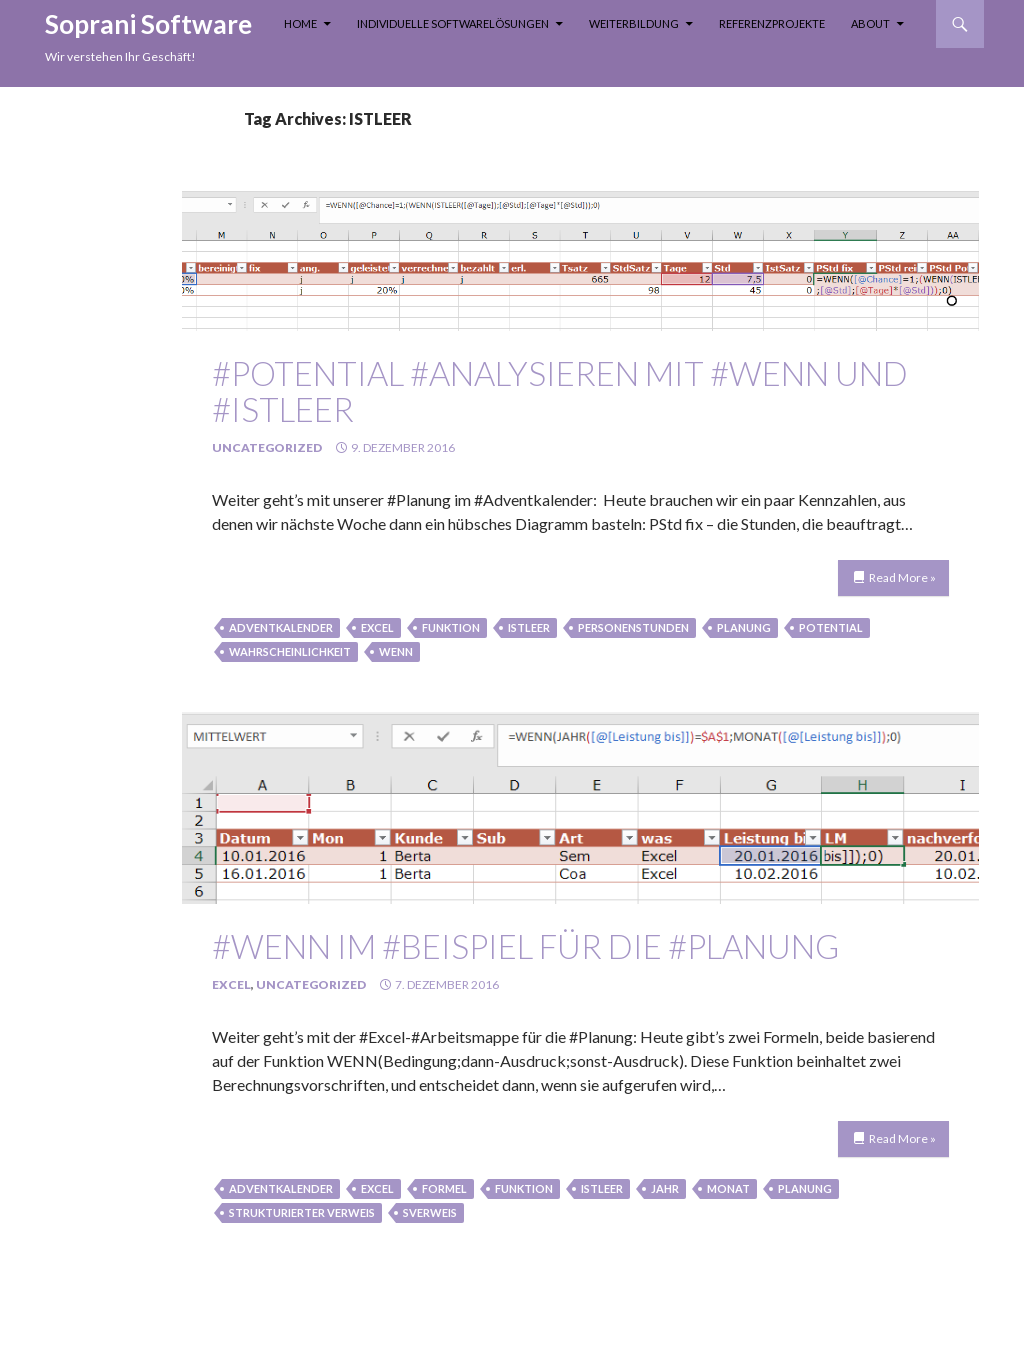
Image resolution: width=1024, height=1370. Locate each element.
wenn (396, 651)
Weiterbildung (634, 23)
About (870, 23)
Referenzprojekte (772, 23)
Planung (744, 627)
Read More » (902, 577)
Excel (377, 627)
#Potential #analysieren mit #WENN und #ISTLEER (560, 391)
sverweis (430, 1212)
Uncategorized (267, 447)
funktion (451, 627)
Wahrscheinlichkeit (290, 651)
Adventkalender (281, 627)
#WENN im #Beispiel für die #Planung (525, 946)
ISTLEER (529, 627)
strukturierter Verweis (302, 1212)
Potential (831, 627)
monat (728, 1188)
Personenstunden (633, 627)
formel (444, 1188)
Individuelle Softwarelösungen (453, 23)
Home (300, 23)
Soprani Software (148, 24)
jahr (665, 1188)
